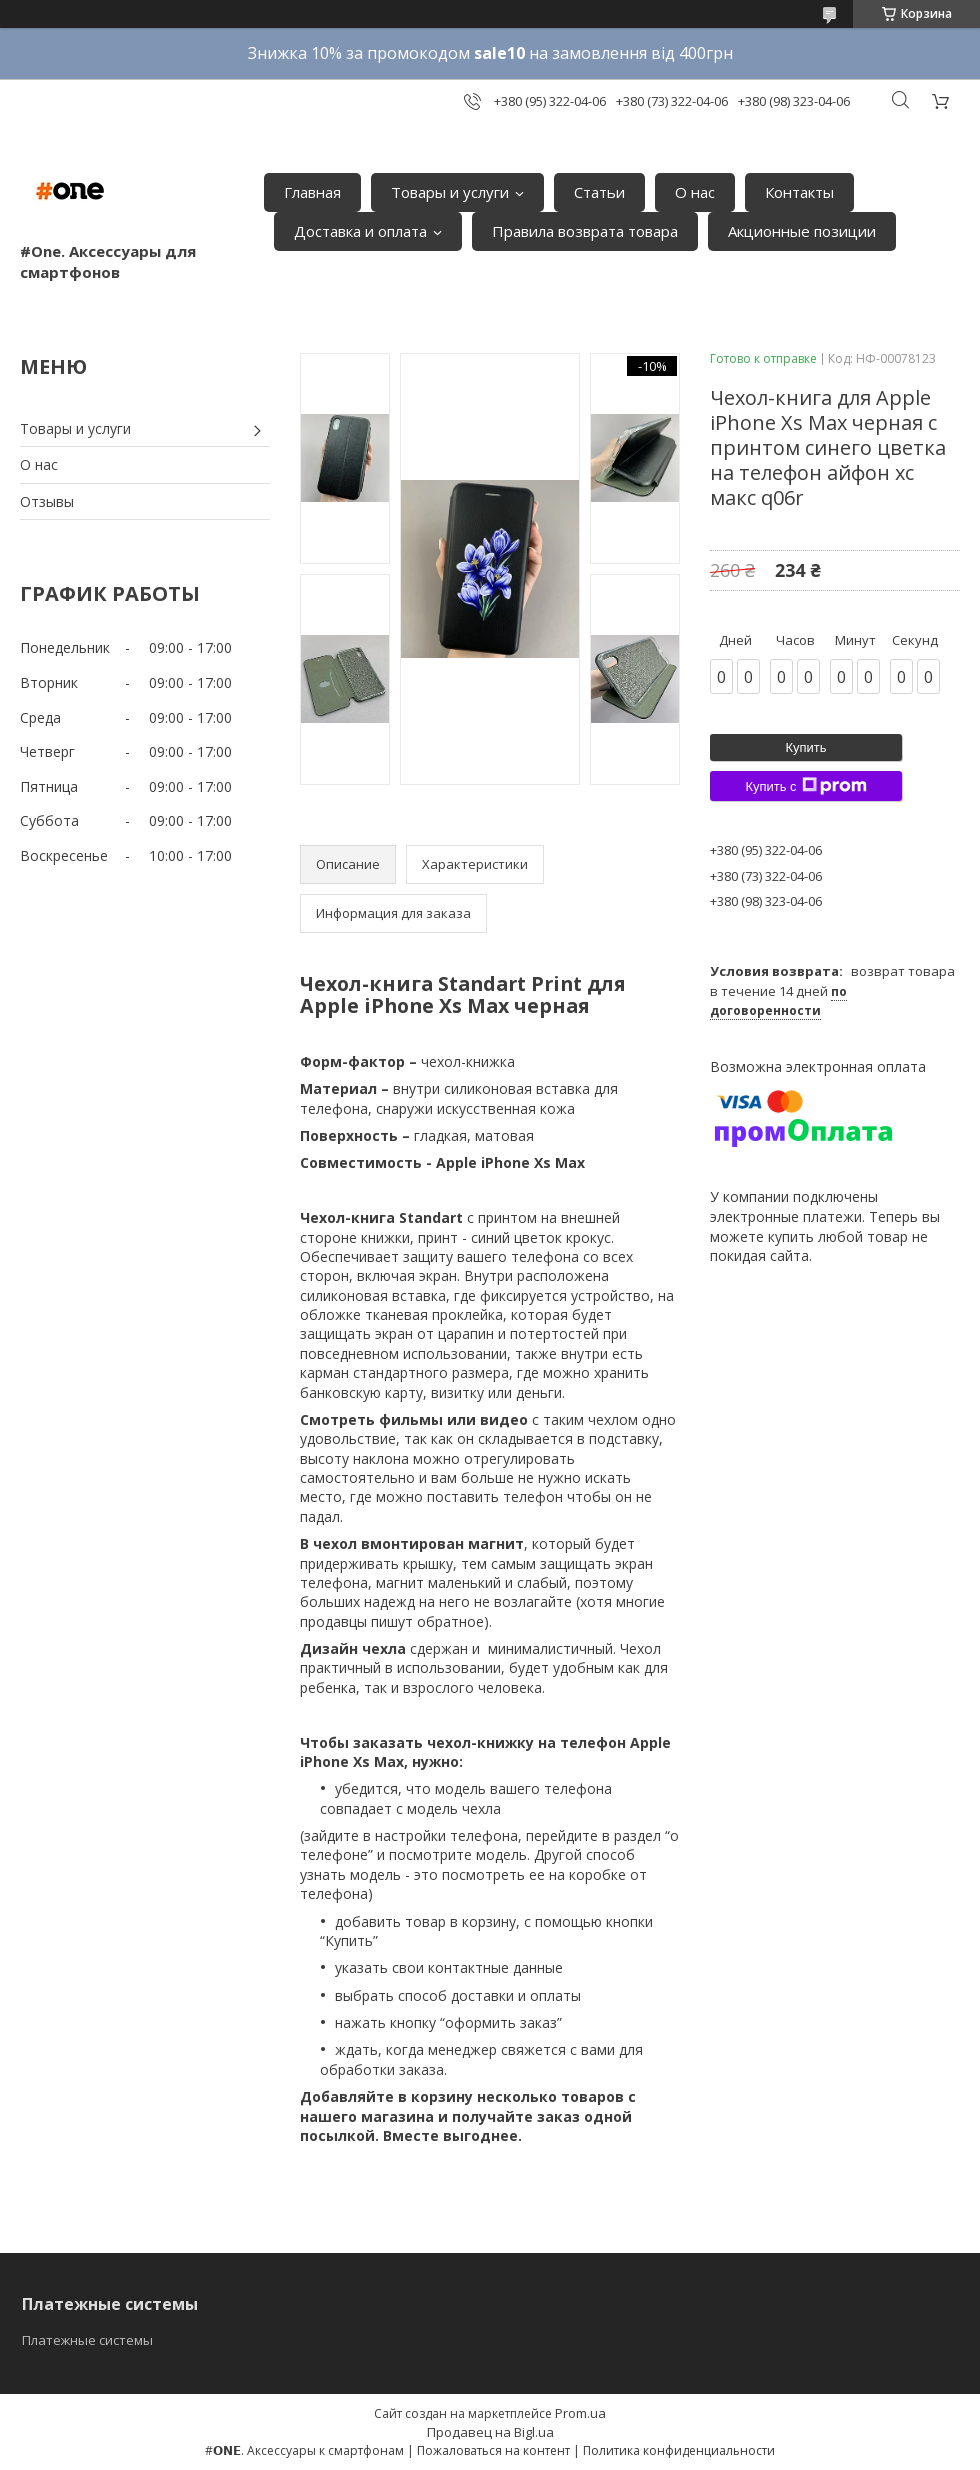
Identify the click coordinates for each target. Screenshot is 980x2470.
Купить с (805, 786)
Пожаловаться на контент (493, 2450)
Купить (805, 747)
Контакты (799, 192)
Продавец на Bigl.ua (490, 2432)
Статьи (599, 192)
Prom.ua (580, 2413)
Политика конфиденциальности (679, 2450)
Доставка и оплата (360, 231)
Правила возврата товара (585, 231)
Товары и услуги (450, 192)
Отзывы (47, 501)
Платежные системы (87, 2340)
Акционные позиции (802, 231)
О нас (695, 192)
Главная (312, 192)
